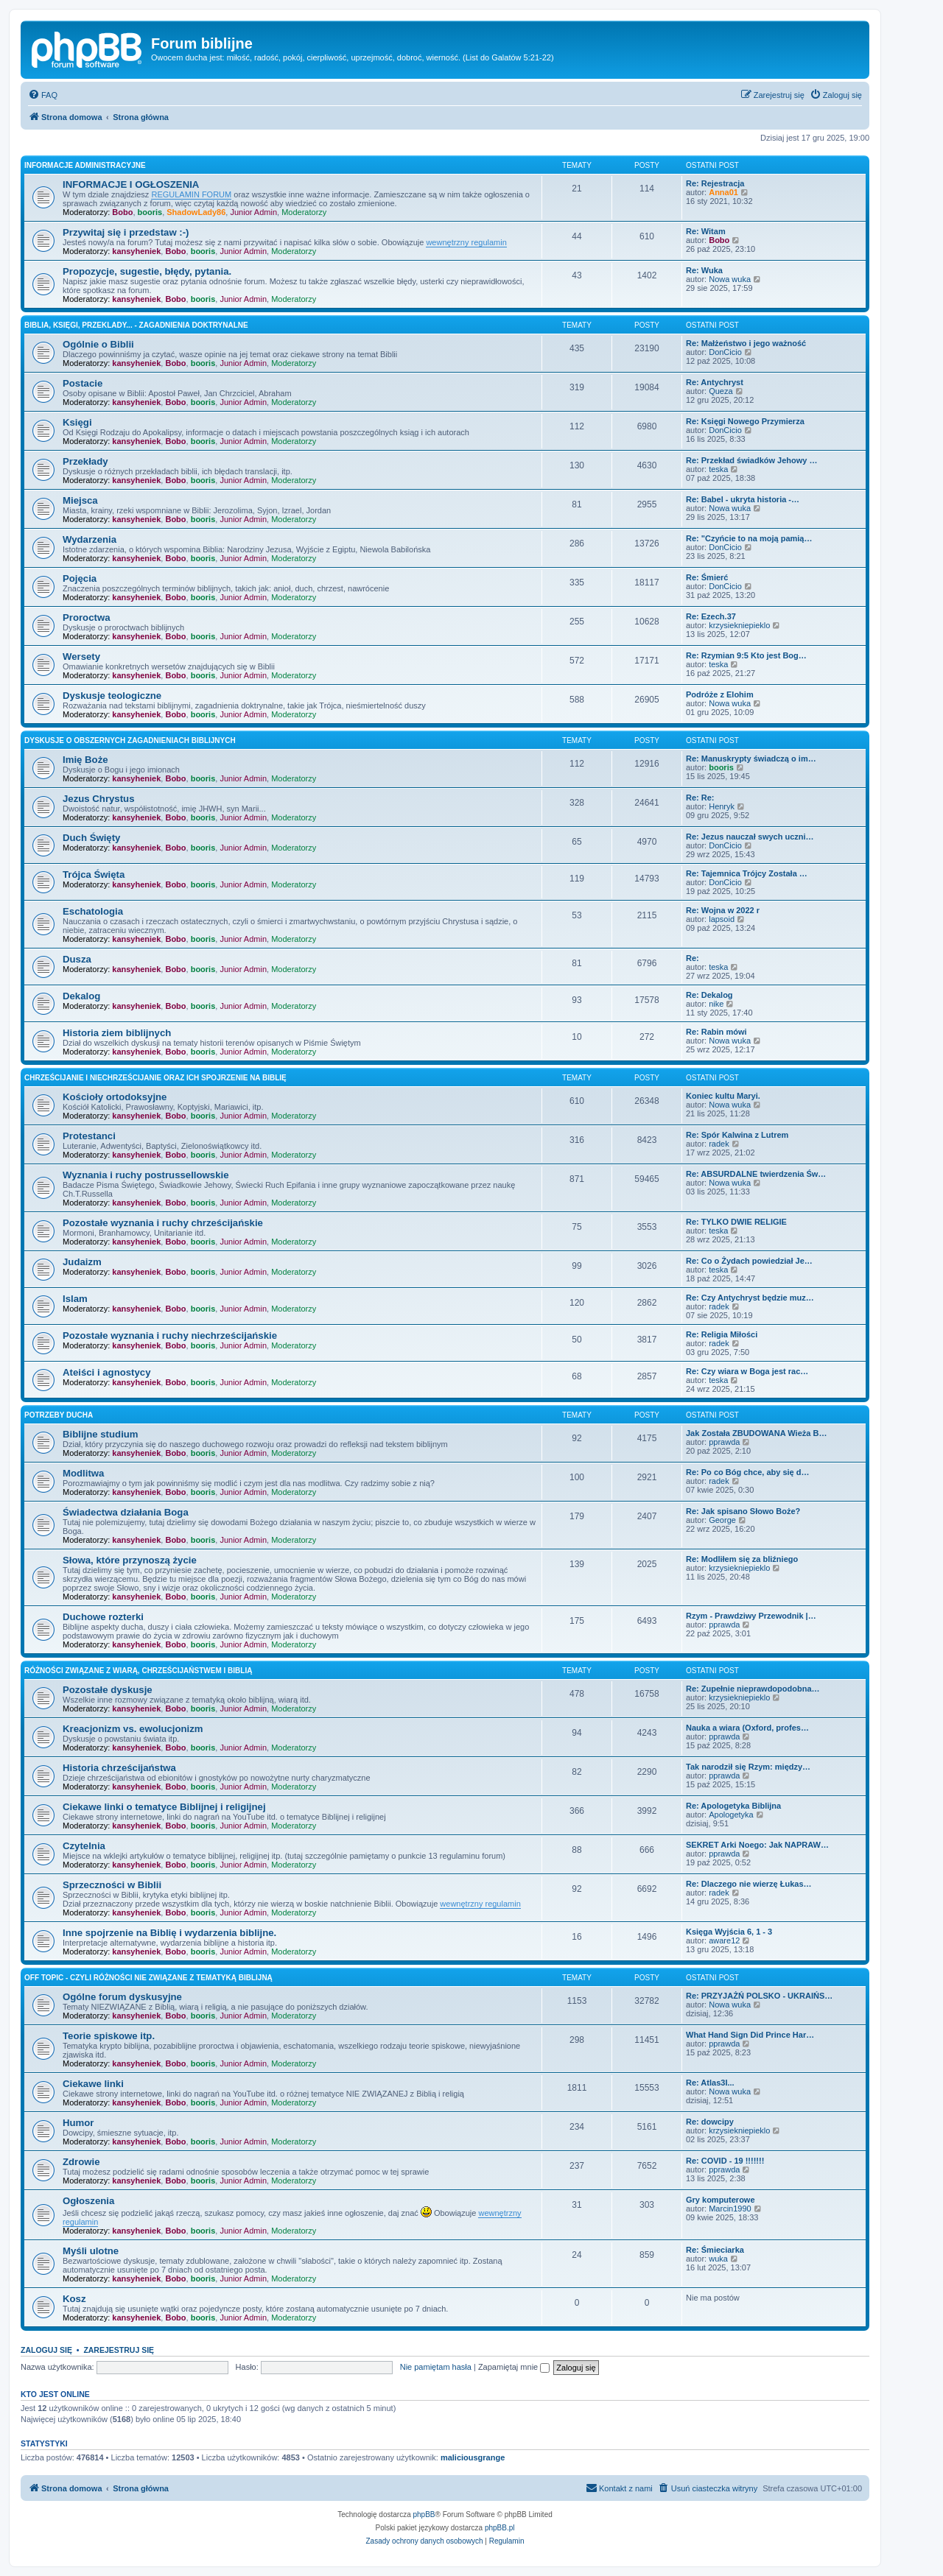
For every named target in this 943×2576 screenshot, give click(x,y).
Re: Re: (700, 797)
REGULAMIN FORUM (191, 194)
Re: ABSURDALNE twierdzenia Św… (756, 1173)
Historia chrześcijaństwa (119, 1767)
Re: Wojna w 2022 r (723, 910)
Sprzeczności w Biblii (112, 1884)
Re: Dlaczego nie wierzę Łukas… (749, 1883)
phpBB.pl (500, 2528)
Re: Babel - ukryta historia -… (742, 499)
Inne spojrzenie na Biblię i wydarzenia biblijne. (169, 1932)
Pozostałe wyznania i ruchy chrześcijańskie (163, 1222)
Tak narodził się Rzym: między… (748, 1766)
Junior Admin (253, 212)
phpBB (424, 2514)
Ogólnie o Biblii (98, 344)
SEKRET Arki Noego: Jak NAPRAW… (757, 1844)
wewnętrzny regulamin (466, 242)
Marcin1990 (730, 2208)
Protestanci (89, 1135)
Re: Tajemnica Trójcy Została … (746, 873)
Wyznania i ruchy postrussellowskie (145, 1174)
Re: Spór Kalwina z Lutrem (737, 1134)
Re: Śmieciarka (715, 2249)
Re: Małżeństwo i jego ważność (746, 343)
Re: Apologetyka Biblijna (733, 1805)
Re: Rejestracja (715, 183)
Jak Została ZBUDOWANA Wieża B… (756, 1433)
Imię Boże (85, 759)
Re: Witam (706, 231)
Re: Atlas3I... (710, 2082)
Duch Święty (91, 837)
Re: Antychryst (714, 382)
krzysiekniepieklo (739, 625)
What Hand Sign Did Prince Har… (750, 2034)
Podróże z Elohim (720, 694)
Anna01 (723, 192)
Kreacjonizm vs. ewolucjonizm (133, 1728)
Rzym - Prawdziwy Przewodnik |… (751, 1615)
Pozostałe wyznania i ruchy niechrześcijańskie (170, 1335)
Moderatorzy (303, 212)
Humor (78, 2122)
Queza (720, 391)
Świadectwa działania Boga (126, 1512)
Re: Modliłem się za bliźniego (742, 1559)
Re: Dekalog (709, 994)
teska (718, 469)
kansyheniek (136, 251)
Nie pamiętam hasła (436, 2366)
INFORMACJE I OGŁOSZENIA (131, 184)
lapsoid (722, 919)
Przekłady (85, 461)
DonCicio (725, 352)
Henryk (722, 806)
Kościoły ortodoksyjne (114, 1096)
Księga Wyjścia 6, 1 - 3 (729, 1931)
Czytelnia (84, 1845)
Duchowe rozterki (103, 1616)
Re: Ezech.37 (711, 616)
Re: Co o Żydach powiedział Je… (749, 1260)
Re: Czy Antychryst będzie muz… (750, 1297)
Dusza (77, 959)
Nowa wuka (730, 279)
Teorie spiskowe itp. (109, 2035)
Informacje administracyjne (85, 165)
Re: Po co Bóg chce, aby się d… (748, 1472)
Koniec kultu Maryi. (723, 1095)
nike (716, 1003)
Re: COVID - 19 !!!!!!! (725, 2160)
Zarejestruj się (118, 2350)
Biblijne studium (101, 1434)
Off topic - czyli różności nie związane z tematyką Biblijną (148, 1978)
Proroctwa (87, 617)
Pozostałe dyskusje (108, 1689)
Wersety (81, 656)
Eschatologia (93, 911)
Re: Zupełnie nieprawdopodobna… (753, 1688)
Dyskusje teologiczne (112, 695)
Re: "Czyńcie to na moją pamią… (749, 538)
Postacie (82, 383)
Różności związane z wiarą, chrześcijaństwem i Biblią (138, 1671)
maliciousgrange (473, 2457)
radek (719, 1143)
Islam (75, 1298)
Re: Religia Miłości (721, 1334)
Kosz (74, 2298)
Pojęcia (80, 578)
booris (150, 212)
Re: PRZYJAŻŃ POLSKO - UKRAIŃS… (759, 1995)
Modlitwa (83, 1473)
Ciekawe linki (93, 2083)
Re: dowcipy (710, 2121)
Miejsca (80, 500)
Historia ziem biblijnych (117, 1032)
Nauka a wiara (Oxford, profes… (747, 1727)
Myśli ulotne (91, 2250)
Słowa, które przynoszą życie (130, 1560)
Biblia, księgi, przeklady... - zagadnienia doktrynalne (136, 325)
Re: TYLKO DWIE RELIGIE (736, 1221)
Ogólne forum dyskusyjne (122, 1996)
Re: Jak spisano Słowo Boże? (743, 1511)
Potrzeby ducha (58, 1415)
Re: (692, 958)
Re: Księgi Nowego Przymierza (745, 421)
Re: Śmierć (707, 577)
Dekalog (81, 996)
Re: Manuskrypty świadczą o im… (751, 758)
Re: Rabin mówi (716, 1031)
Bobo (122, 212)
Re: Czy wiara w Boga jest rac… (747, 1371)
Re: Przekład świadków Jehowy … (752, 460)
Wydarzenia (89, 539)
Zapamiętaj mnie (514, 2366)
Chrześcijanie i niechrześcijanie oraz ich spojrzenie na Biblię (155, 1078)
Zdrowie (81, 2161)
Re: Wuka (704, 270)
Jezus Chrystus (98, 798)
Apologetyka (731, 1814)
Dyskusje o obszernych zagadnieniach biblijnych (130, 740)
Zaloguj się (46, 2350)
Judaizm (82, 1261)
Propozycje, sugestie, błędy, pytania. (147, 271)
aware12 (724, 1940)
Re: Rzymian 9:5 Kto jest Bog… (746, 655)
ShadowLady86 (195, 212)
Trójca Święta (94, 874)
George (722, 1520)
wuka (718, 2258)
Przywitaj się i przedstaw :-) (126, 232)
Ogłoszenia (88, 2200)
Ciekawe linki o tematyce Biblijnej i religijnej (164, 1806)
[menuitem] (42, 95)
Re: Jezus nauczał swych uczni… (750, 836)
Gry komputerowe (720, 2199)
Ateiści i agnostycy (106, 1372)
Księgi (77, 422)
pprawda (724, 1441)
